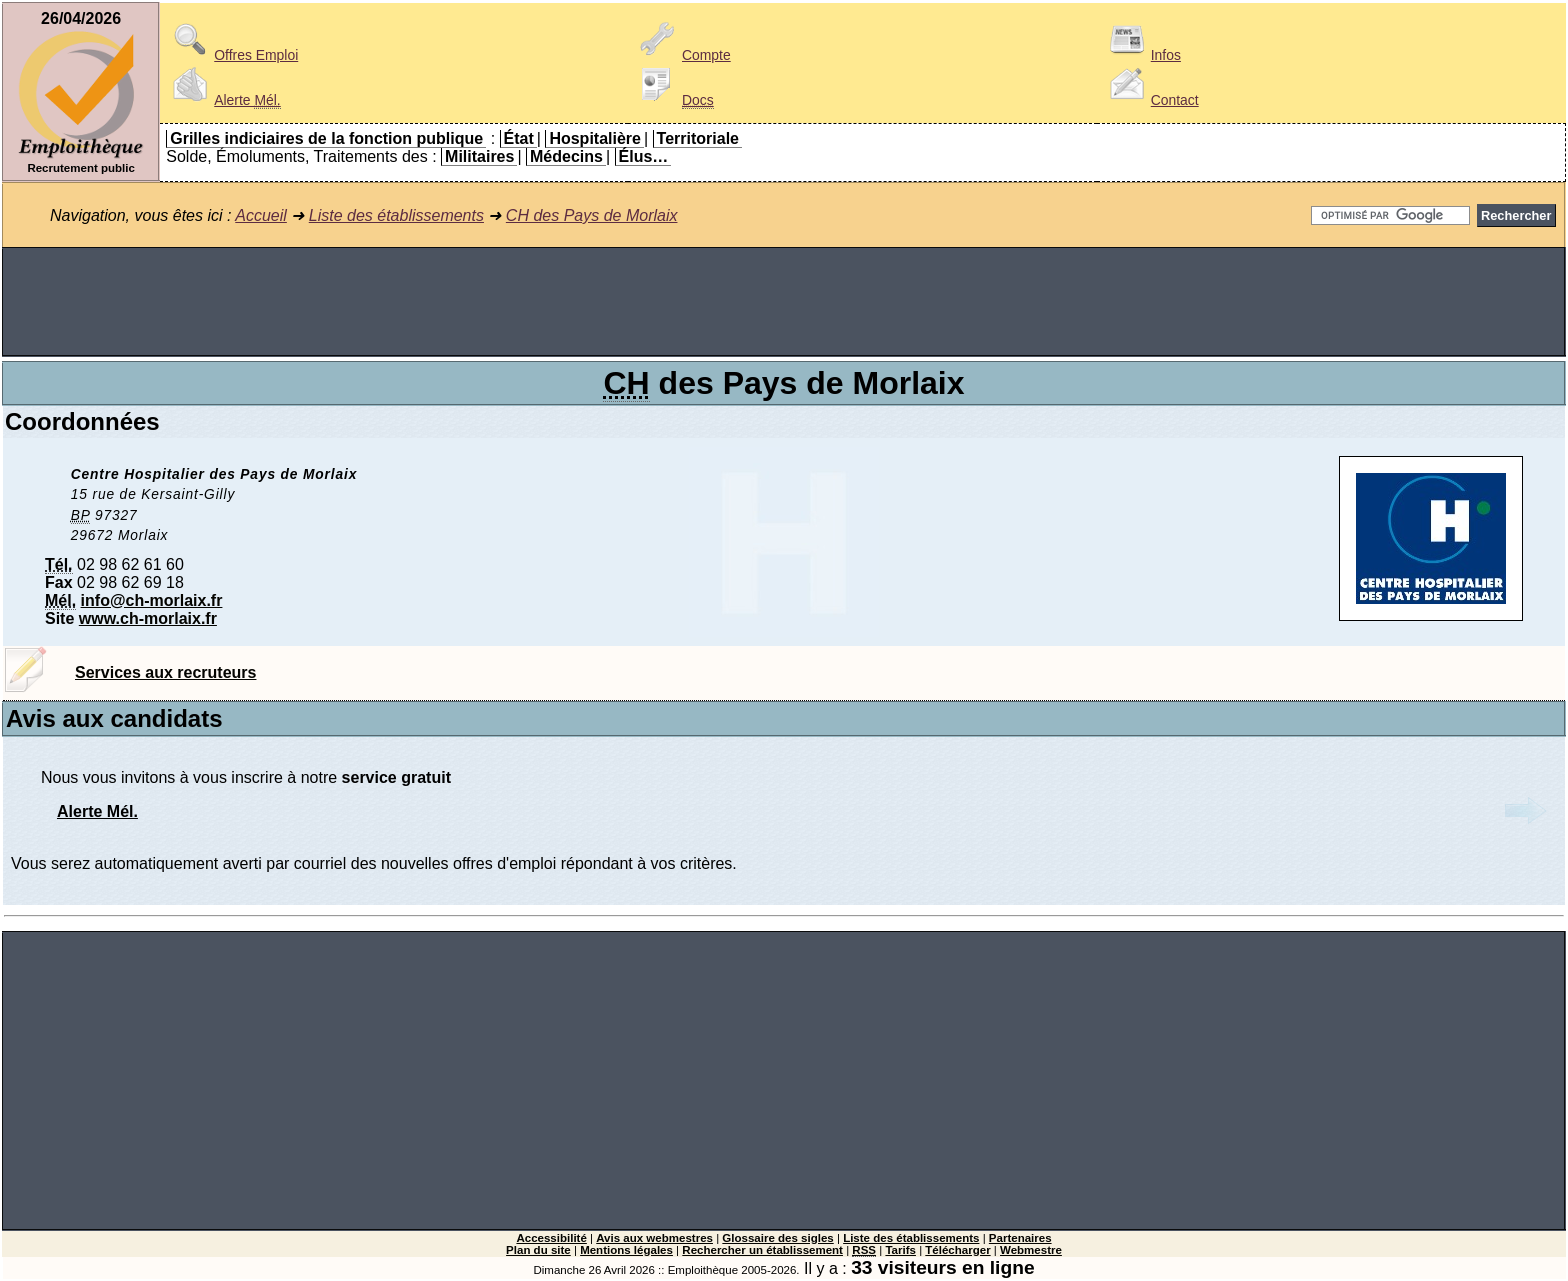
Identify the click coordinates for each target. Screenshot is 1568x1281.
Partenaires (1020, 1238)
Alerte (223, 100)
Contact (1151, 100)
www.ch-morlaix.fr (148, 618)
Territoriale (698, 138)
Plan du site (538, 1250)
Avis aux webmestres (654, 1238)
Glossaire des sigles (777, 1238)
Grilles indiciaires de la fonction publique (326, 138)
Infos (1142, 55)
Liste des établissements (396, 215)
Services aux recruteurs (165, 672)
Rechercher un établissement (762, 1250)
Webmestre (1031, 1250)
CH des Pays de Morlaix (592, 215)
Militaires (479, 156)
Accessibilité (551, 1238)
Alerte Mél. (97, 811)
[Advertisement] (784, 302)
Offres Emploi (232, 55)
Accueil (261, 215)
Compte (682, 55)
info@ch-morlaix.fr (152, 600)
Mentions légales (626, 1250)
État (519, 138)
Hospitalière (595, 138)
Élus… (644, 156)
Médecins (566, 156)
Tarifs (900, 1250)
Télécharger (957, 1250)
